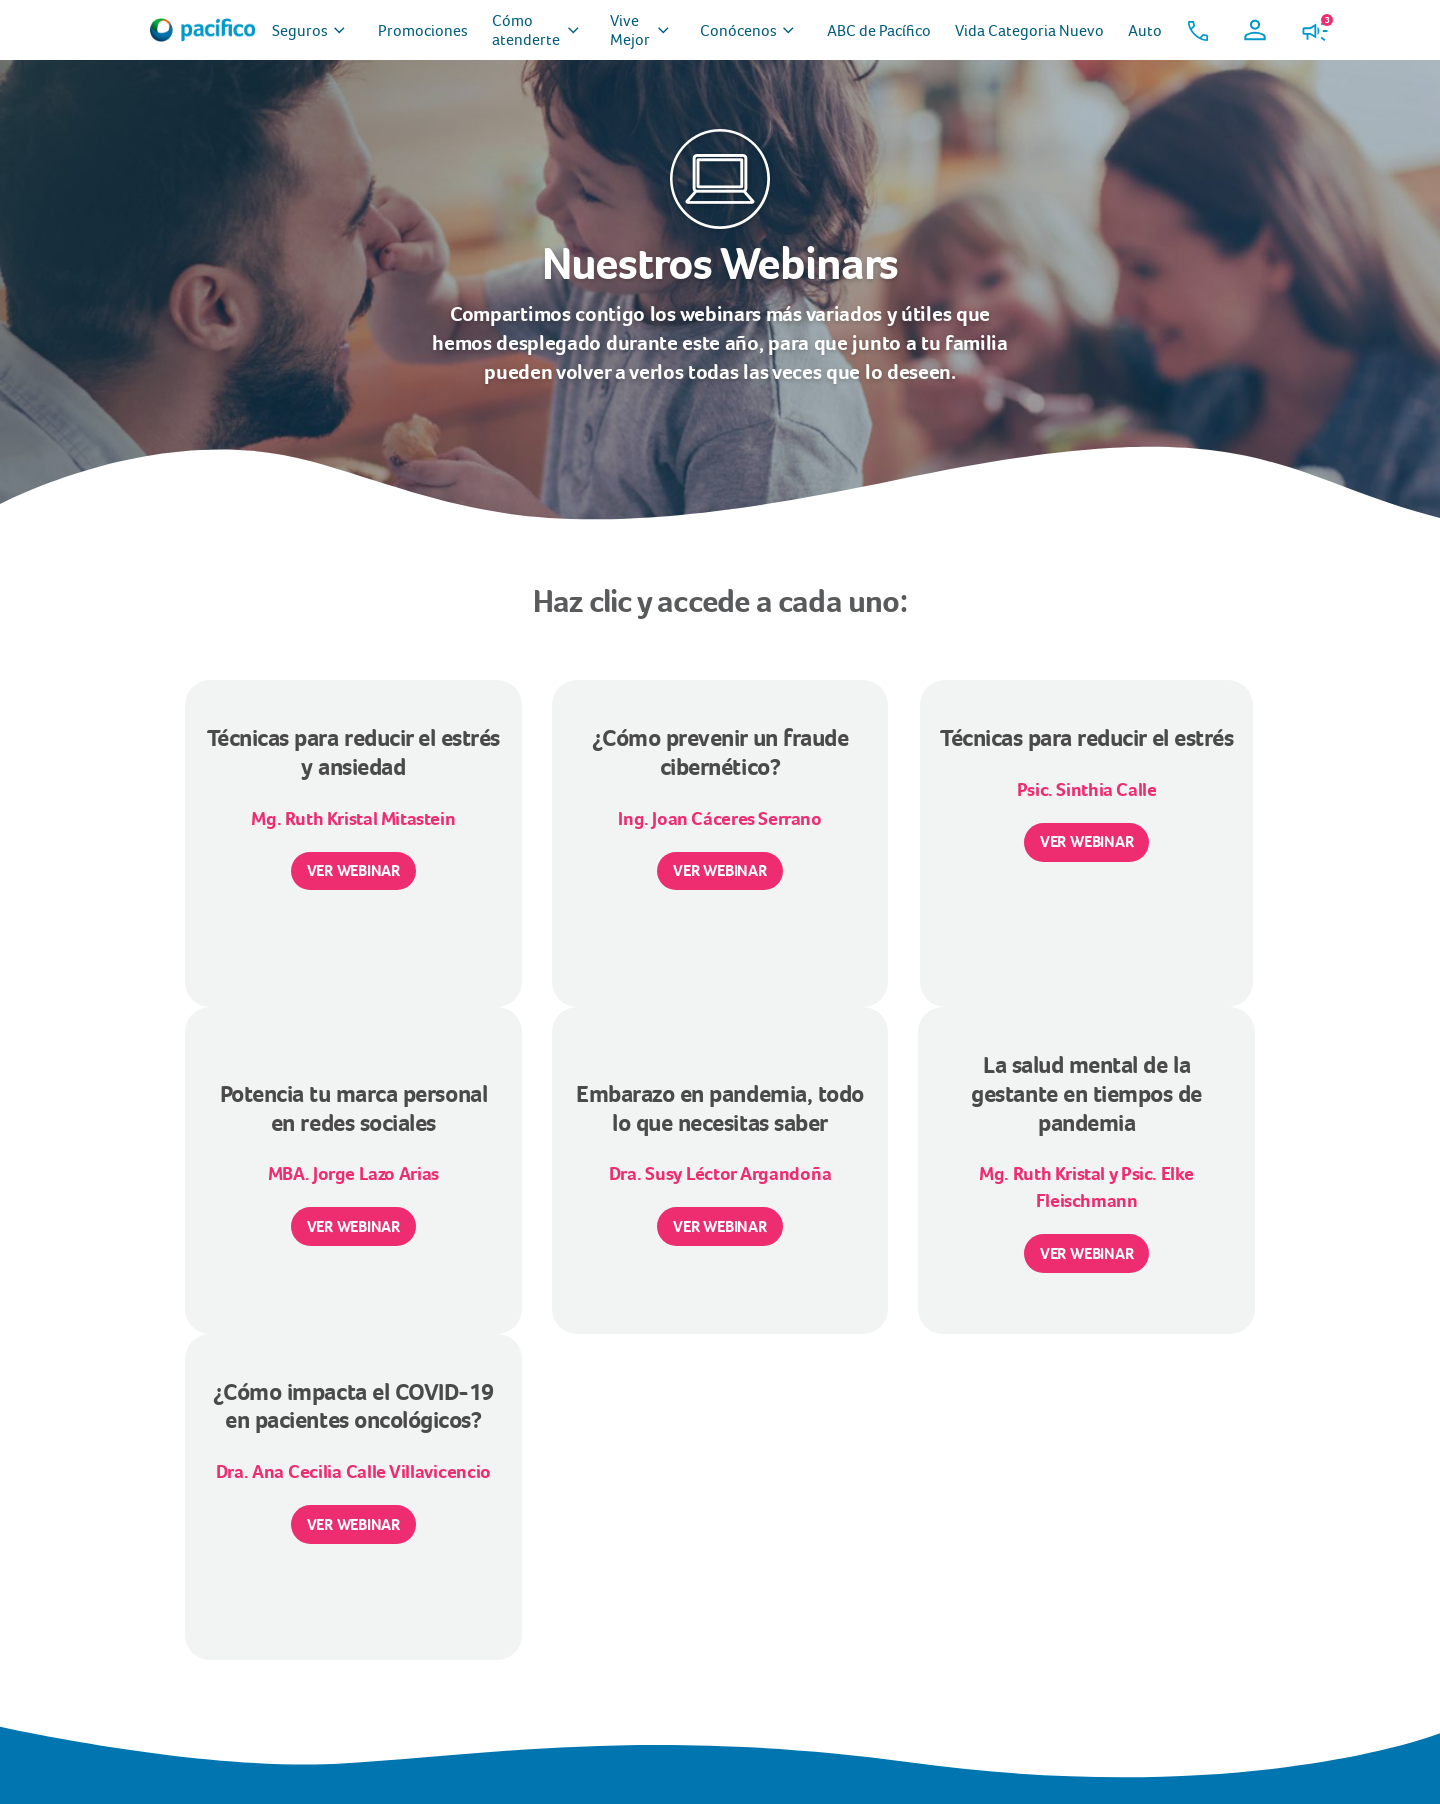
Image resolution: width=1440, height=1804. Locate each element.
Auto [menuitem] (1145, 30)
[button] (1198, 29)
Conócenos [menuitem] (751, 30)
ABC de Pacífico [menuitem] (879, 30)
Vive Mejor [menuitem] (643, 30)
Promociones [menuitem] (423, 30)
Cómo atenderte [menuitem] (539, 30)
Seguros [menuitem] (313, 30)
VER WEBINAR (353, 870)
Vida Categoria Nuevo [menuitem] (1029, 30)
